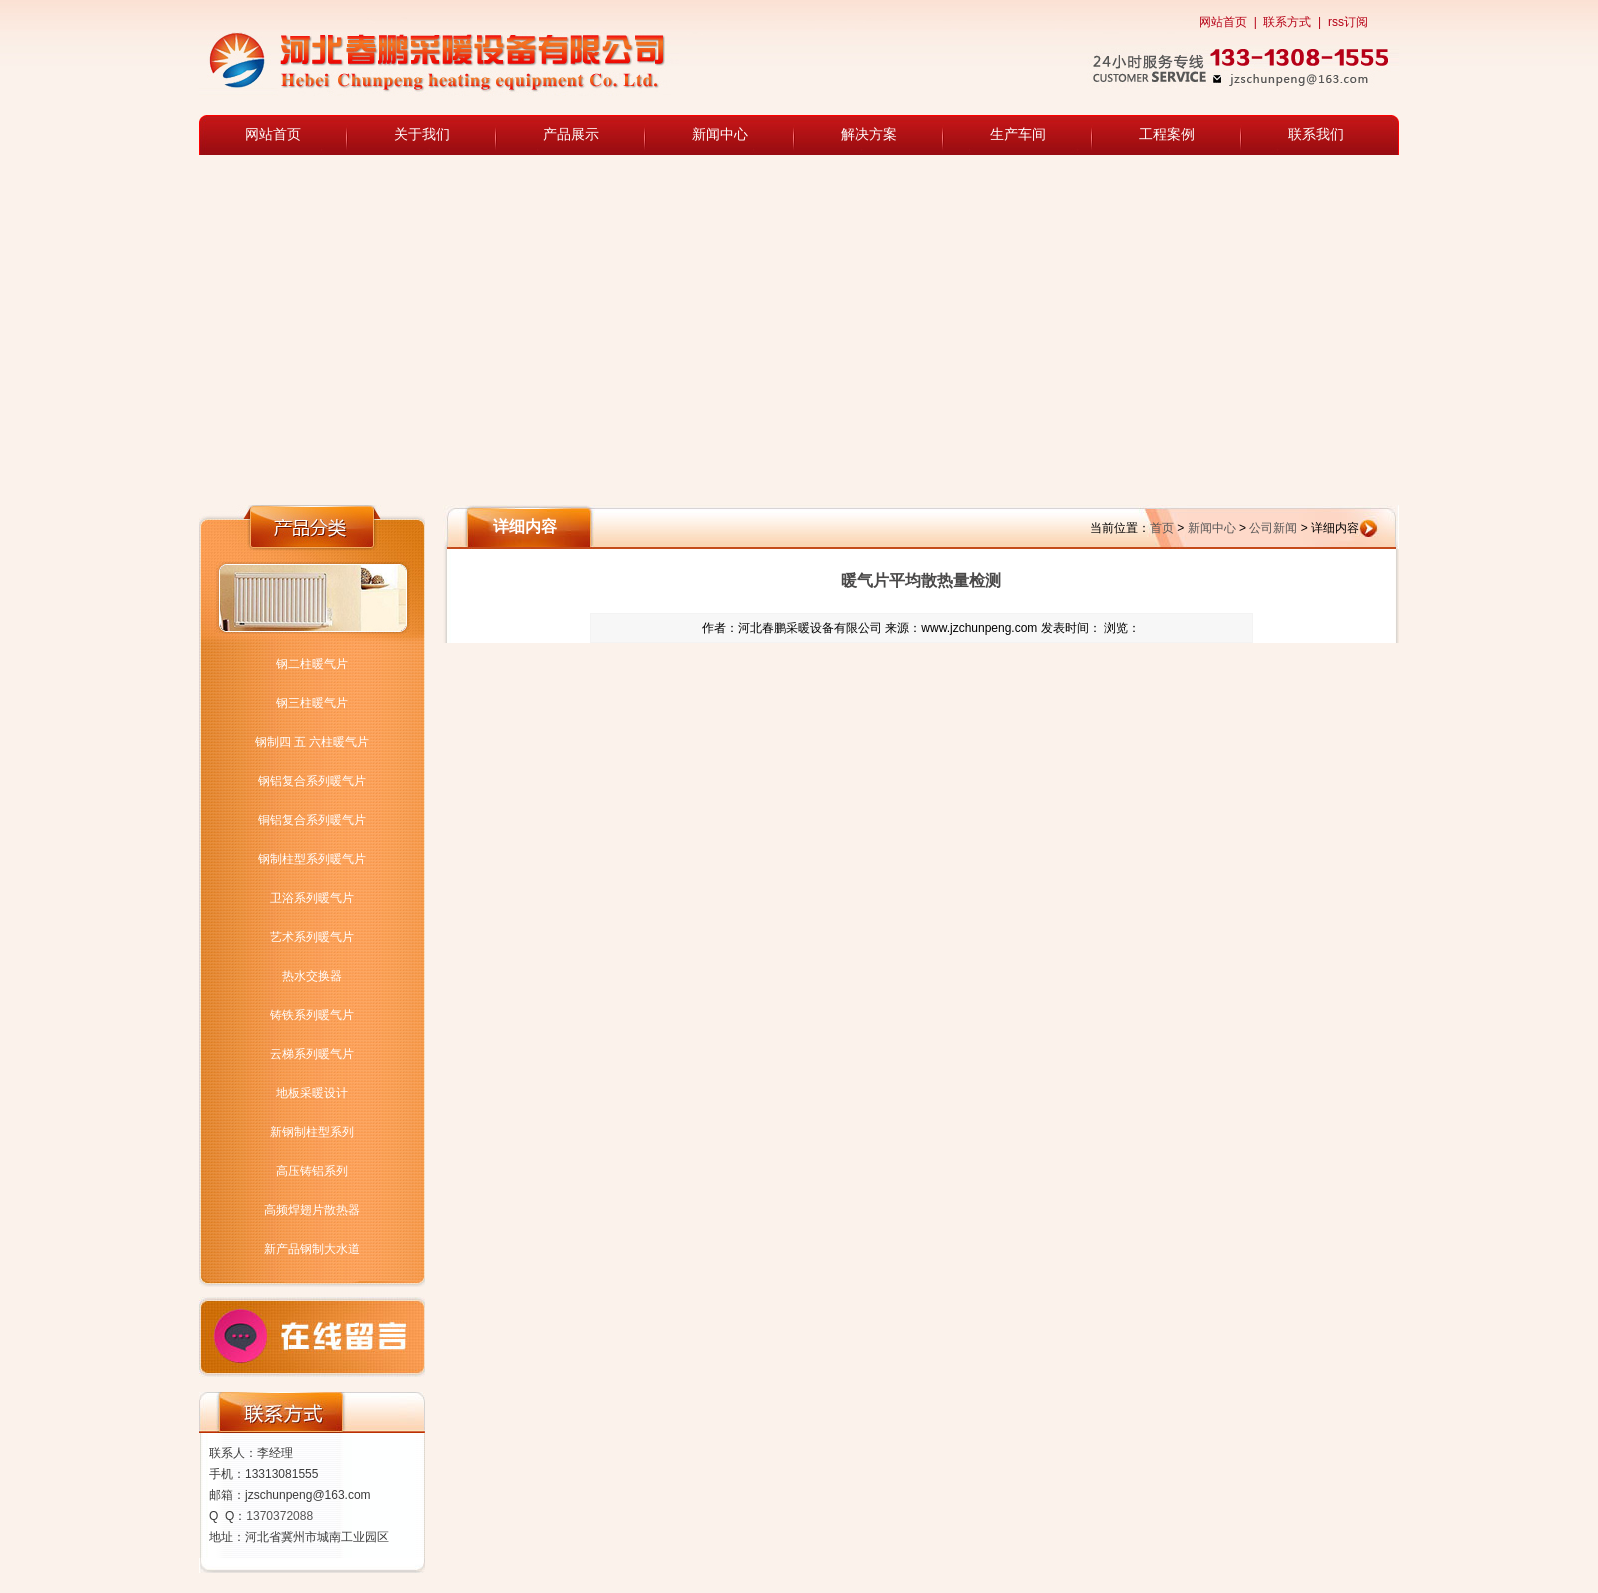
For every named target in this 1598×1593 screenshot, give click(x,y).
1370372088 (279, 1516)
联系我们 (1316, 134)
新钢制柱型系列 (312, 1132)
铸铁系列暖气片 (312, 1015)
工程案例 (1167, 134)
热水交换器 (312, 976)
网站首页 (1223, 22)
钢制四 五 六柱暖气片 (312, 742)
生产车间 (1018, 134)
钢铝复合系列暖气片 (312, 781)
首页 (1162, 528)
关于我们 (422, 134)
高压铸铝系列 (312, 1171)
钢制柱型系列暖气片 (312, 859)
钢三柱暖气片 (312, 703)
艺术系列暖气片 (312, 937)
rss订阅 (1348, 22)
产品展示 (571, 134)
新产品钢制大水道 (312, 1249)
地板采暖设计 (312, 1093)
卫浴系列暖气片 (312, 898)
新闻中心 (720, 134)
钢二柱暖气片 (312, 664)
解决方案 (869, 134)
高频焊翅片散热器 (312, 1210)
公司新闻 (1273, 528)
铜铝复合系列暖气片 (312, 820)
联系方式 (1287, 22)
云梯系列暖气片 (312, 1054)
